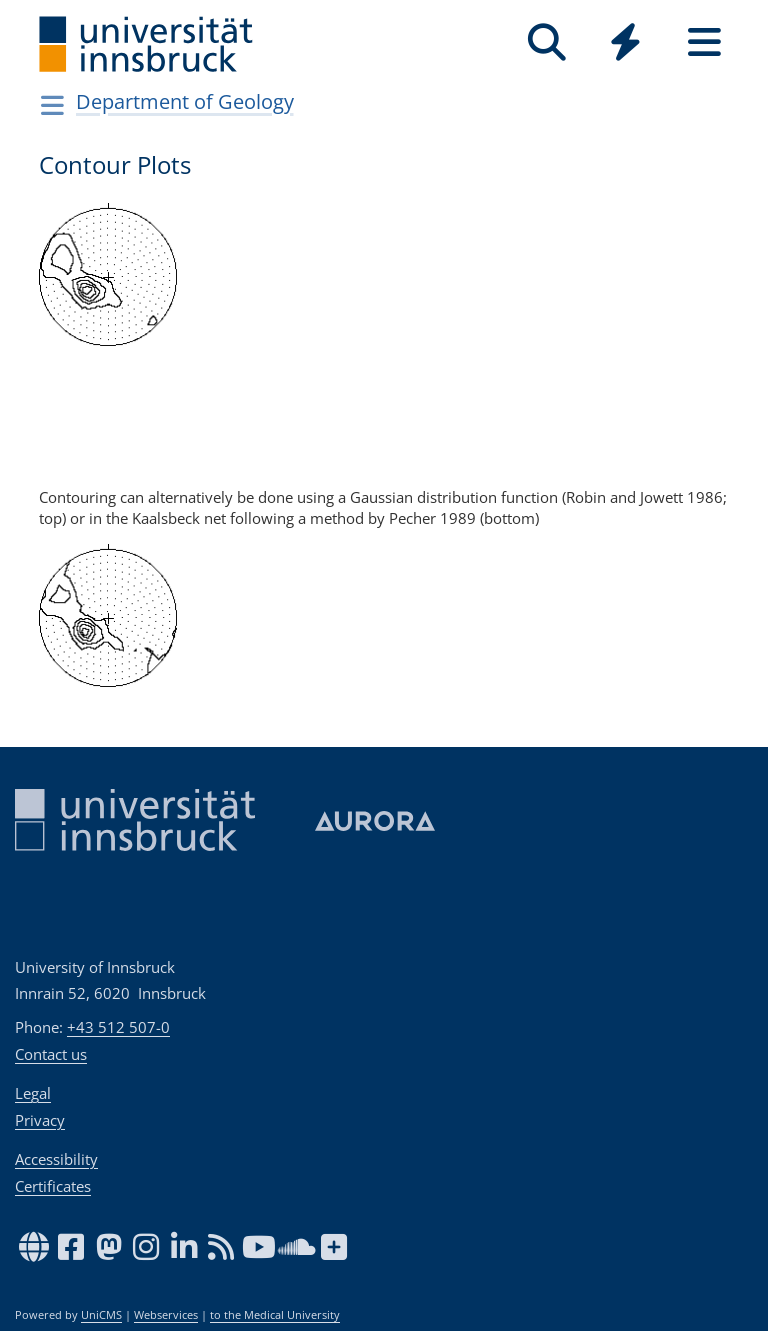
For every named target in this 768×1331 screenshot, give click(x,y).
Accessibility (56, 1159)
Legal (33, 1093)
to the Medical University (275, 1315)
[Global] (625, 44)
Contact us (51, 1054)
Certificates (53, 1186)
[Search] (546, 42)
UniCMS (101, 1315)
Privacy (40, 1120)
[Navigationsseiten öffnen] (52, 105)
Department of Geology (185, 101)
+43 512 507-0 (118, 1027)
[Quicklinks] (625, 42)
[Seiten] (704, 42)
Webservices (166, 1315)
